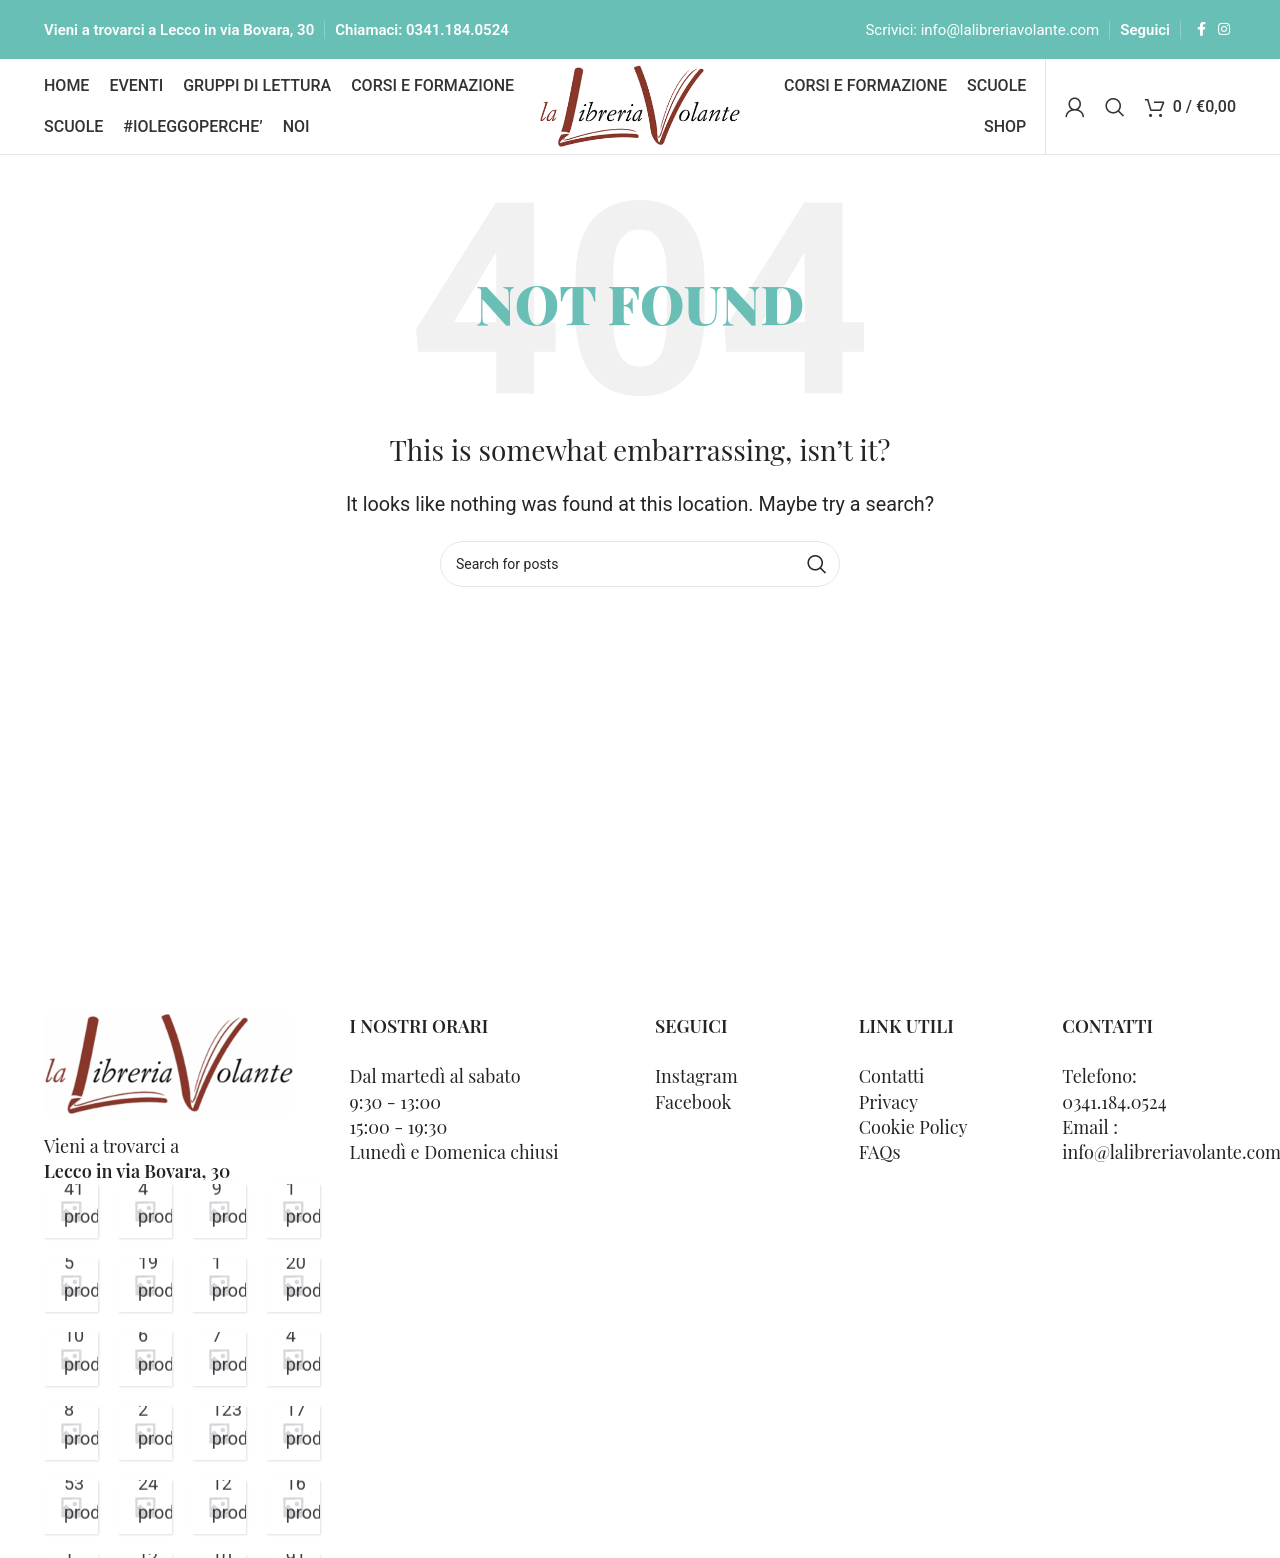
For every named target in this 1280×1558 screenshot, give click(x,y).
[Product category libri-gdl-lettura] (145, 1285)
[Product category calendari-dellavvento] (71, 1359)
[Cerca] (1115, 107)
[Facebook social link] (1201, 29)
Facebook (693, 1102)
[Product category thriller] (145, 1211)
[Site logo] (640, 104)
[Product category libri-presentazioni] (71, 1285)
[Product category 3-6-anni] (71, 1507)
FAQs (880, 1152)
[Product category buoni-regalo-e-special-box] (71, 1433)
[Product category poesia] (293, 1211)
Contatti (892, 1076)
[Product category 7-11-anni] (219, 1507)
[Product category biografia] (145, 1433)
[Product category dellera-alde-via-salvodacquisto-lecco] (219, 1285)
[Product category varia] (71, 1211)
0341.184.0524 (457, 30)
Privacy (888, 1102)
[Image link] (169, 1062)
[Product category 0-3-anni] (293, 1433)
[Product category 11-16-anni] (293, 1507)
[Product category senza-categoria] (219, 1211)
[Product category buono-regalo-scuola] (219, 1359)
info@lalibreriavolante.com (1010, 30)
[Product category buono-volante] (145, 1359)
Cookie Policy (913, 1127)
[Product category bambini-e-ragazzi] (219, 1433)
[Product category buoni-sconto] (293, 1359)
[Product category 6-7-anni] (145, 1507)
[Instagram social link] (1224, 29)
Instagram (696, 1076)
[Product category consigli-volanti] (293, 1285)
